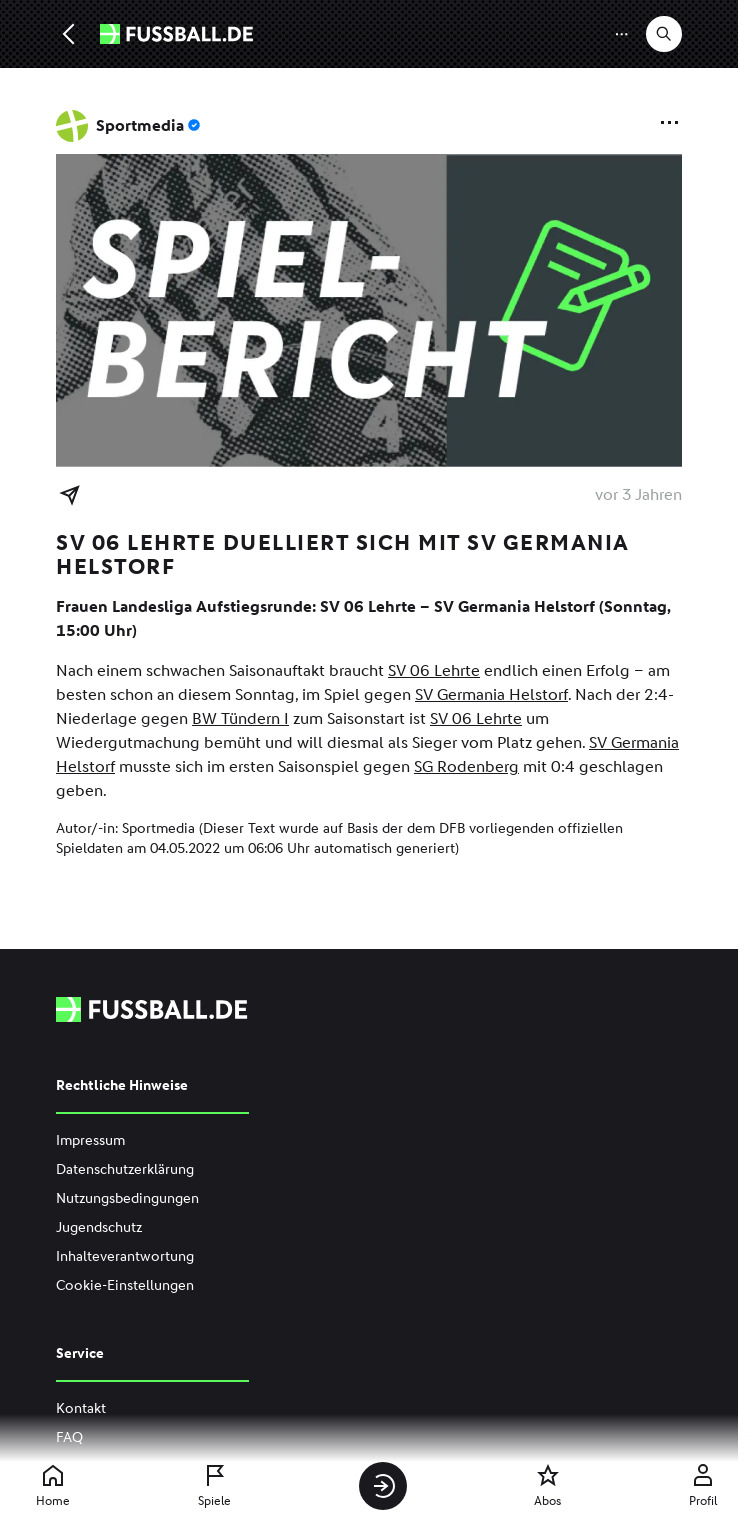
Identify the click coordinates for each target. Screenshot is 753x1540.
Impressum (90, 1140)
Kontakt (81, 1408)
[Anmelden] (383, 1486)
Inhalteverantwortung (125, 1256)
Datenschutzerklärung (125, 1169)
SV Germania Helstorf (491, 694)
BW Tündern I (240, 718)
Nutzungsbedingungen (127, 1198)
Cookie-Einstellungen (125, 1285)
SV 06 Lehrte (434, 670)
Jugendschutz (99, 1227)
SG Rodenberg (466, 766)
